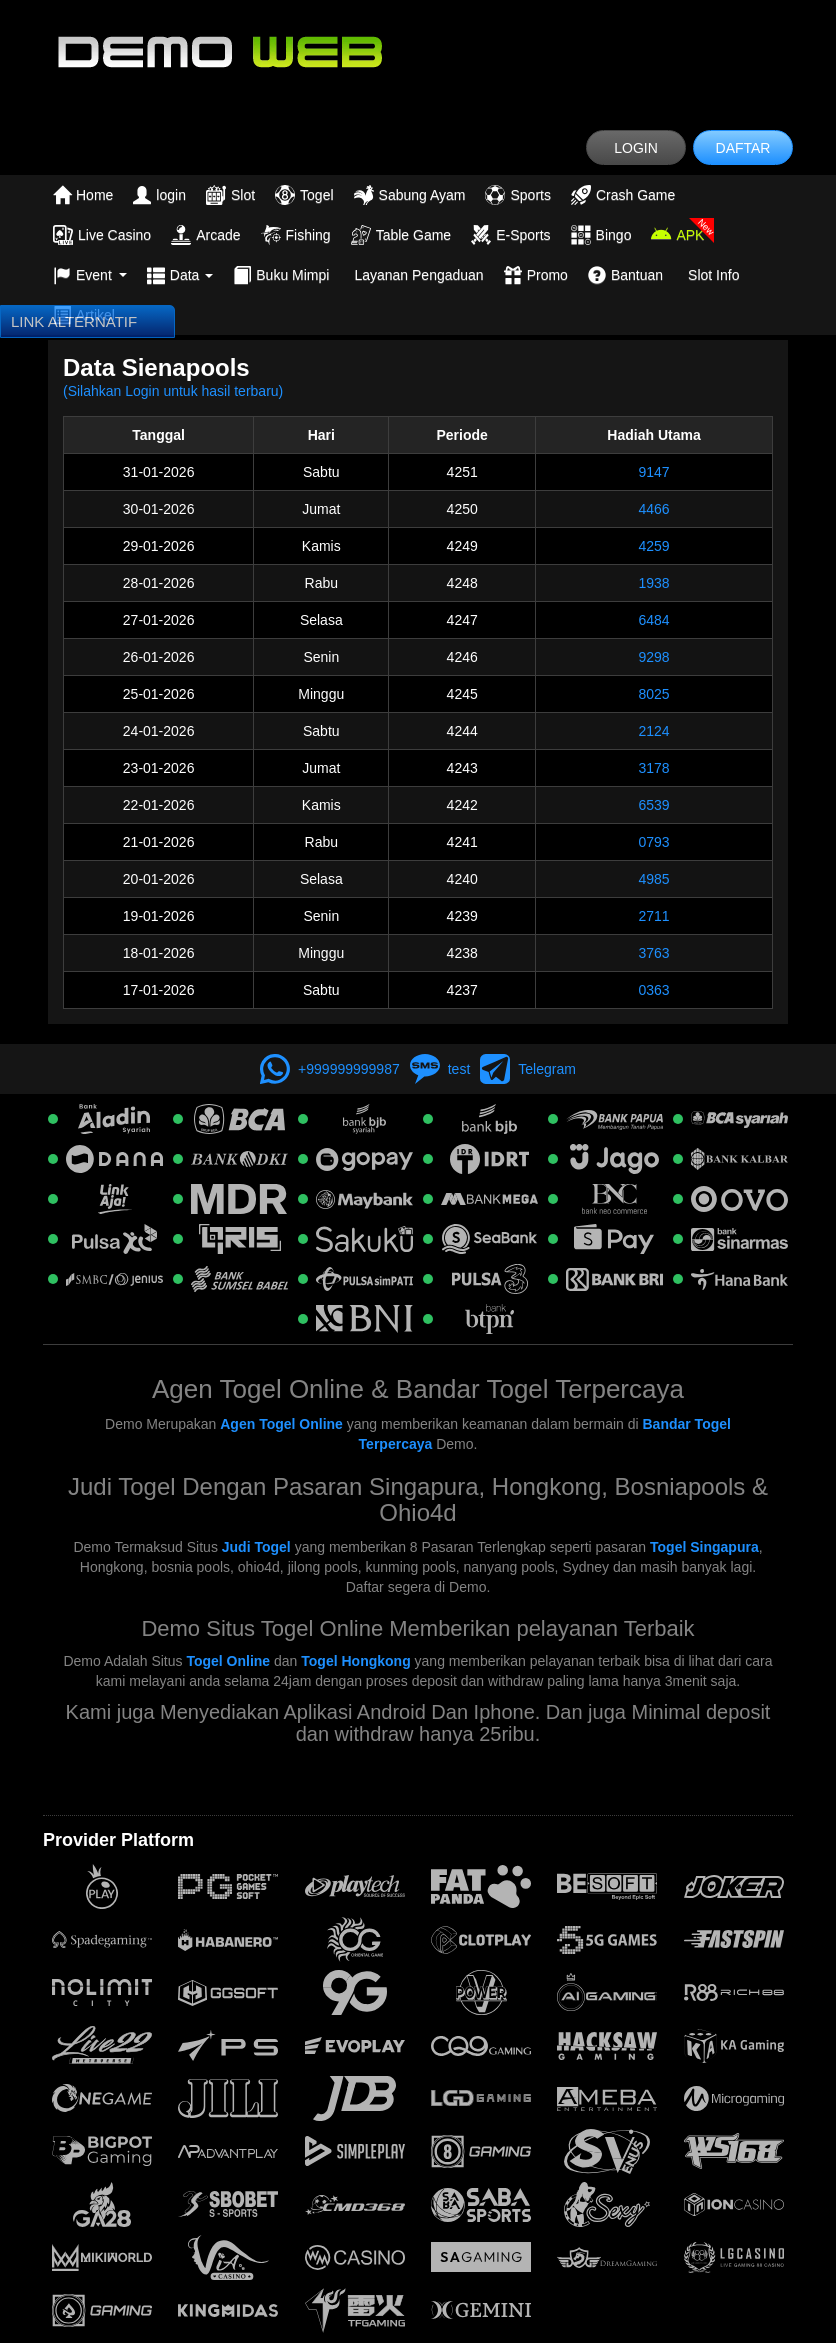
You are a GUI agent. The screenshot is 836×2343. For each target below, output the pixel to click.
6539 (653, 805)
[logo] (418, 50)
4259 (653, 546)
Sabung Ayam (410, 195)
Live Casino (102, 235)
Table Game (401, 235)
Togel (304, 195)
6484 (653, 620)
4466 (653, 509)
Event (90, 275)
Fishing (296, 235)
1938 (653, 583)
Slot (230, 195)
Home (83, 195)
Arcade (205, 235)
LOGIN (636, 148)
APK (677, 235)
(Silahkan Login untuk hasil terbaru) (173, 391)
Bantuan (625, 275)
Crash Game (623, 195)
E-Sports (510, 235)
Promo (536, 275)
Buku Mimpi (281, 275)
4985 (653, 879)
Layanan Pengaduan (418, 275)
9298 (653, 657)
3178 (653, 768)
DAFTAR (743, 148)
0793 (653, 842)
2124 (653, 731)
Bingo (601, 235)
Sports (517, 195)
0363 (653, 990)
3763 (653, 953)
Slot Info (713, 275)
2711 (653, 916)
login (159, 195)
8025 (653, 694)
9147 (653, 472)
